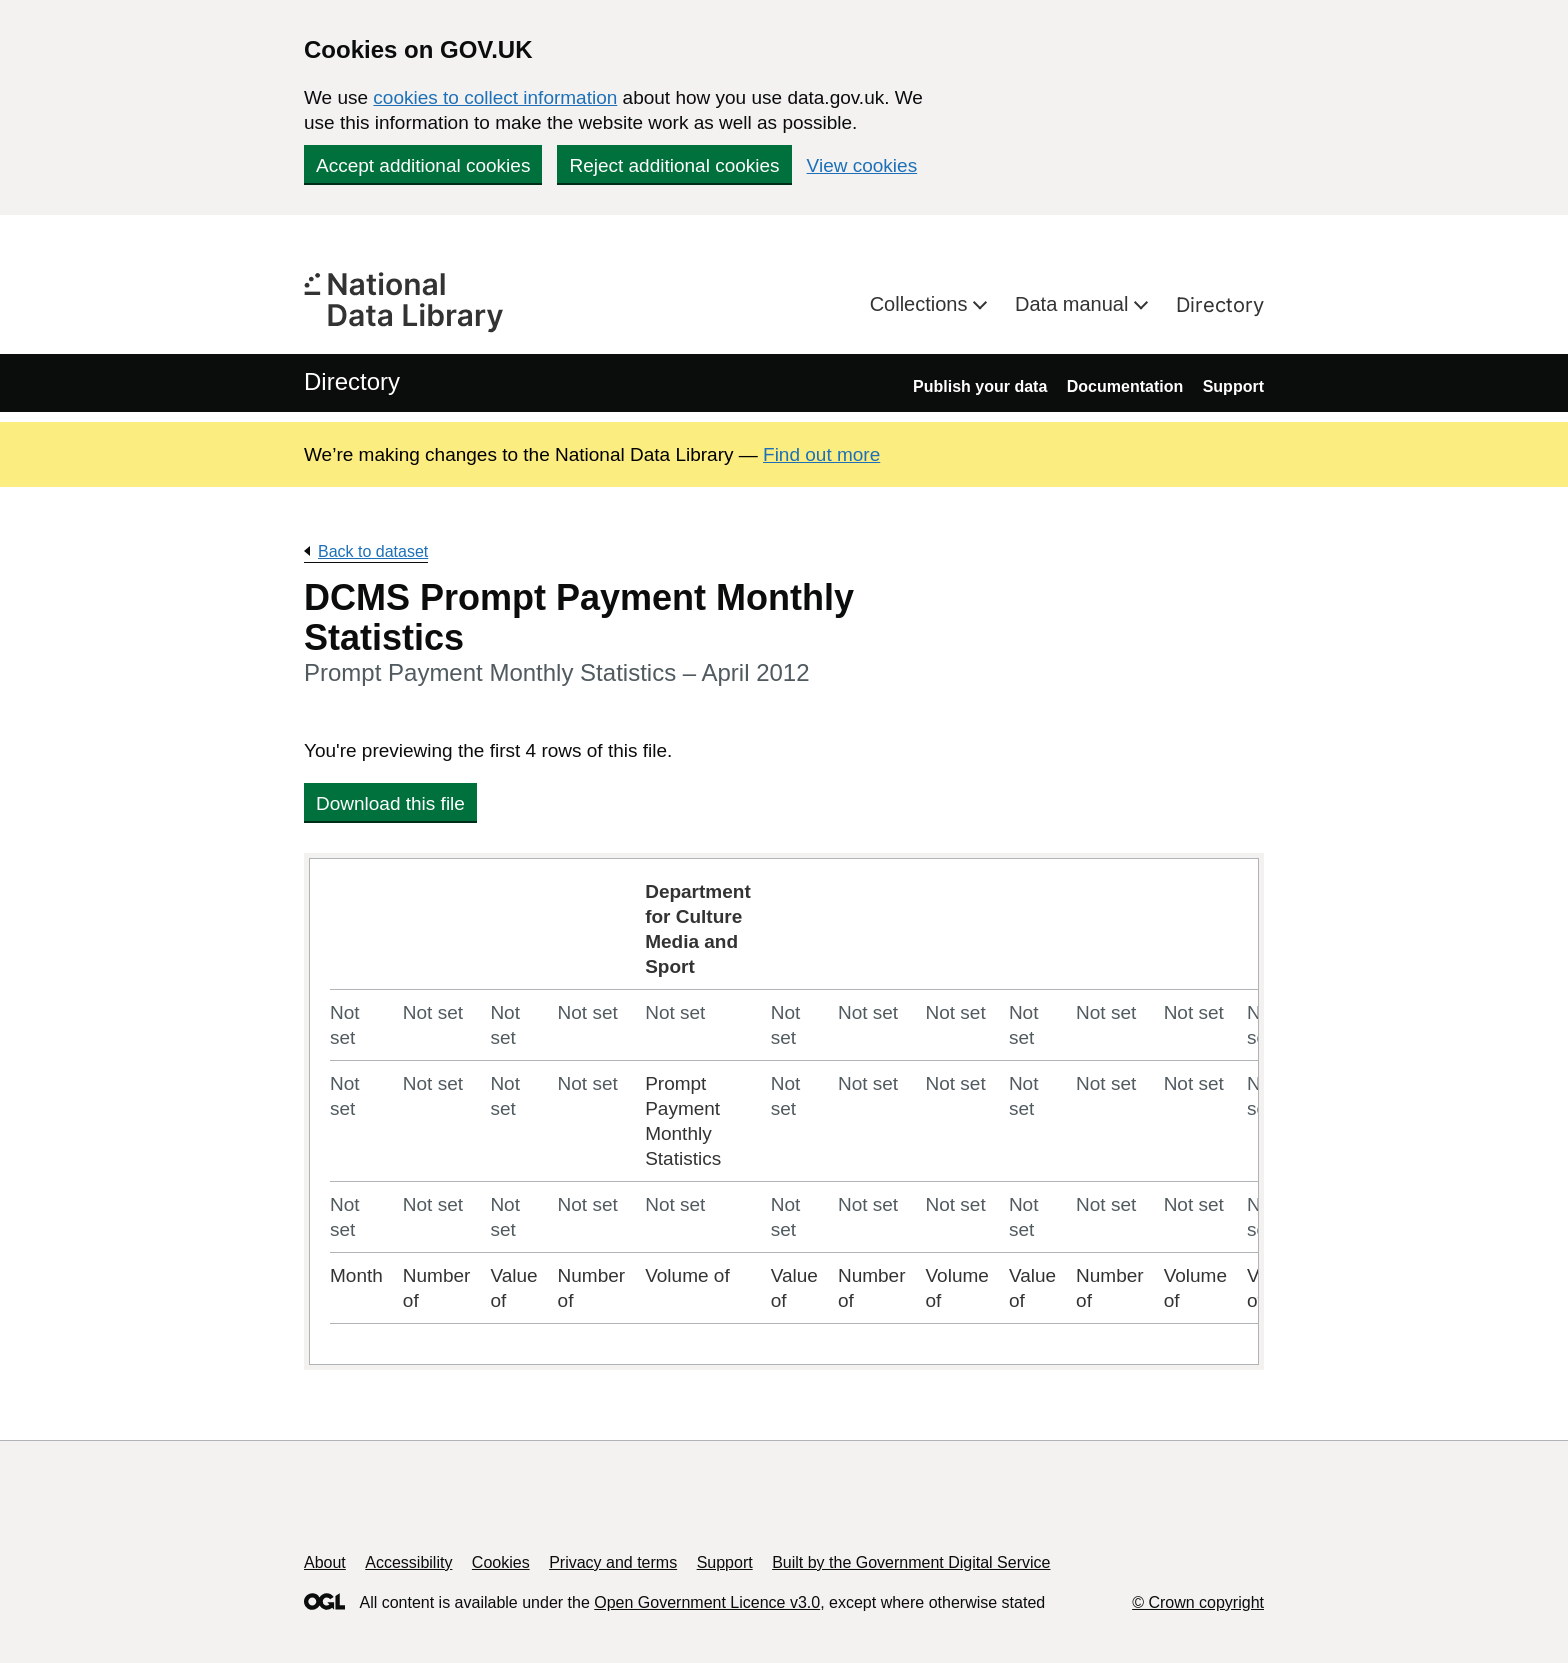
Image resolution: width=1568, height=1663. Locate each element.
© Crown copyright (1198, 1602)
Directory (1220, 305)
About (325, 1562)
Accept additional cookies (423, 165)
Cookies (501, 1562)
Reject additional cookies (674, 165)
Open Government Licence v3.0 (707, 1602)
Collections (921, 304)
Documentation (1125, 386)
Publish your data (980, 386)
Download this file (390, 803)
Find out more (821, 454)
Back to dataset (373, 551)
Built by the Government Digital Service (911, 1562)
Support (1233, 386)
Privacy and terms (613, 1562)
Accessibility (408, 1562)
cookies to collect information (495, 97)
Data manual (1074, 304)
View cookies (862, 165)
